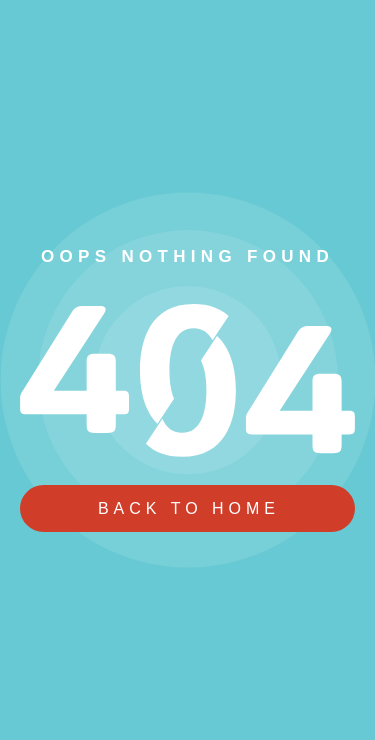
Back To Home (189, 508)
